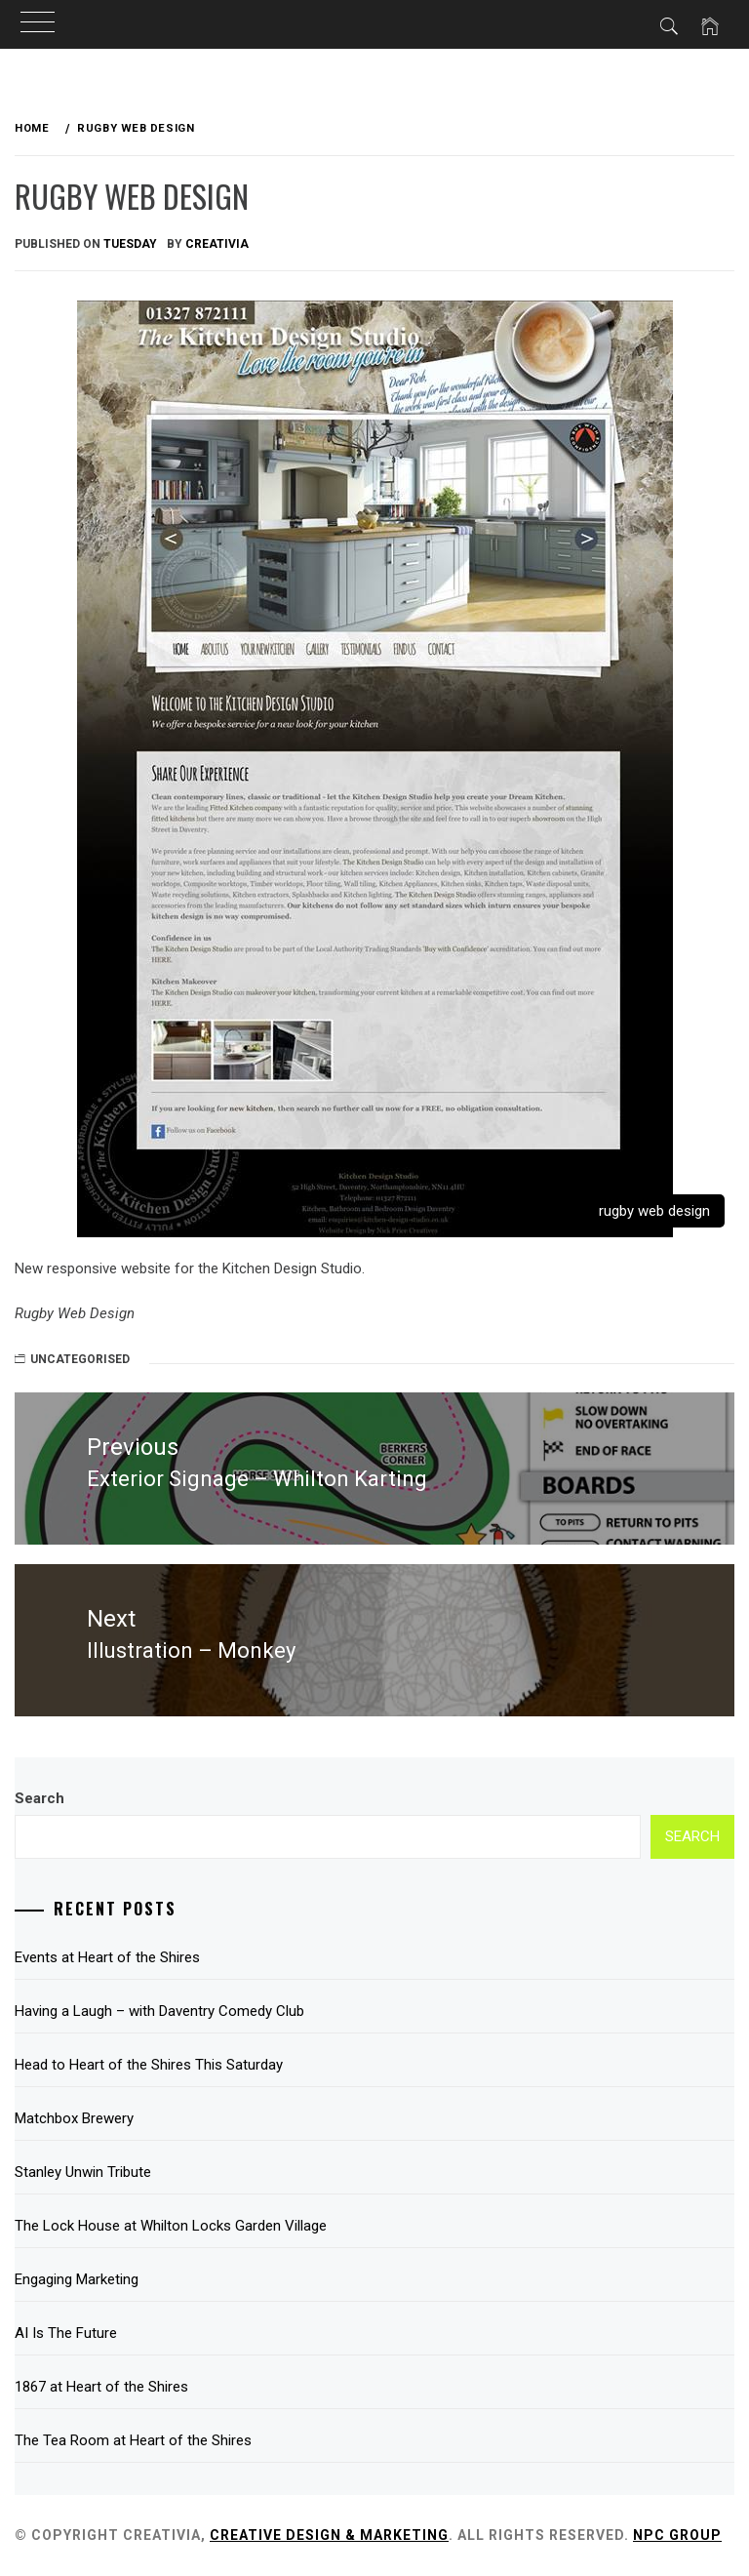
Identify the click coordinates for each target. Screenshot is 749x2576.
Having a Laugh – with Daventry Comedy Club (159, 2011)
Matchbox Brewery (74, 2118)
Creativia (217, 244)
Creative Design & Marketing (329, 2535)
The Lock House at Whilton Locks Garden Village (171, 2225)
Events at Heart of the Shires (107, 1957)
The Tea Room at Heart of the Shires (133, 2440)
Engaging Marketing (76, 2279)
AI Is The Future (66, 2333)
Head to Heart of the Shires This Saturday (149, 2064)
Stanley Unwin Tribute (83, 2172)
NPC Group (677, 2535)
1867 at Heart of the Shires (101, 2386)
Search (39, 1798)
